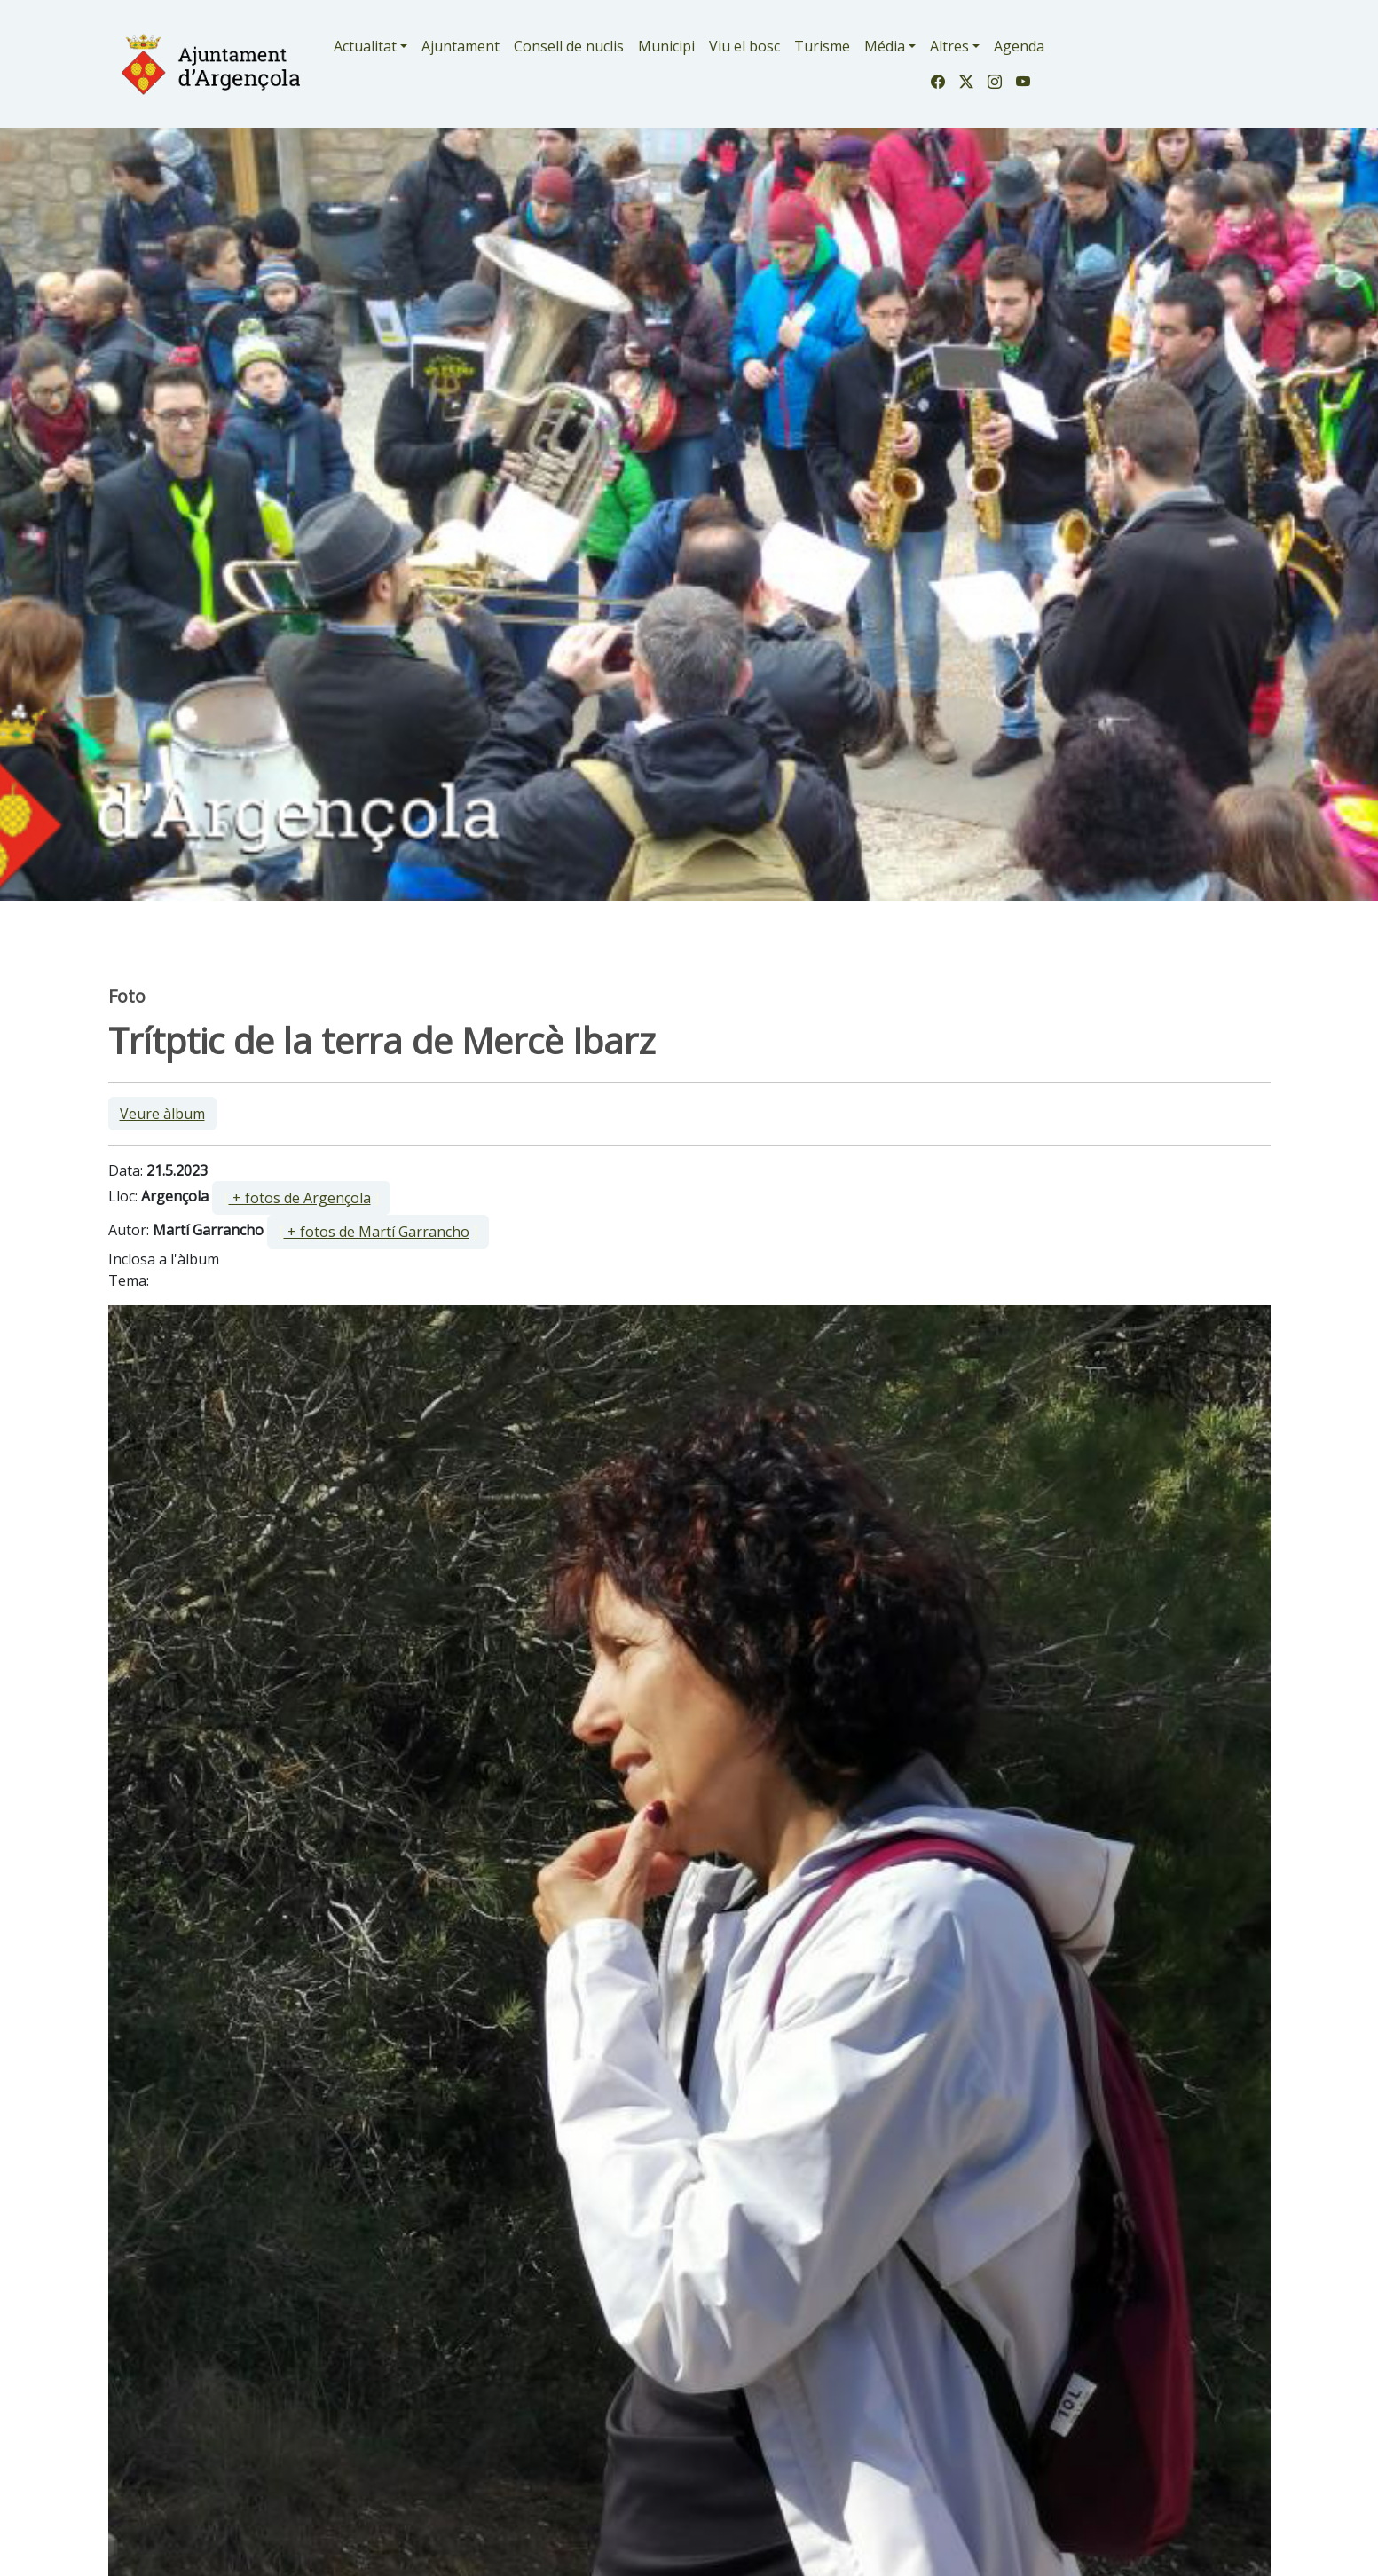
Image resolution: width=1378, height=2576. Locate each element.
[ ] (301, 1198)
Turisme (822, 46)
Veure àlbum (162, 1113)
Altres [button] (949, 46)
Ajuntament (460, 46)
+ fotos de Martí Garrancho (376, 1231)
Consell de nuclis (569, 46)
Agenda (1019, 46)
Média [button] (884, 46)
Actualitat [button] (365, 46)
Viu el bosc (744, 46)
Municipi (666, 46)
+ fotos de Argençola (300, 1198)
